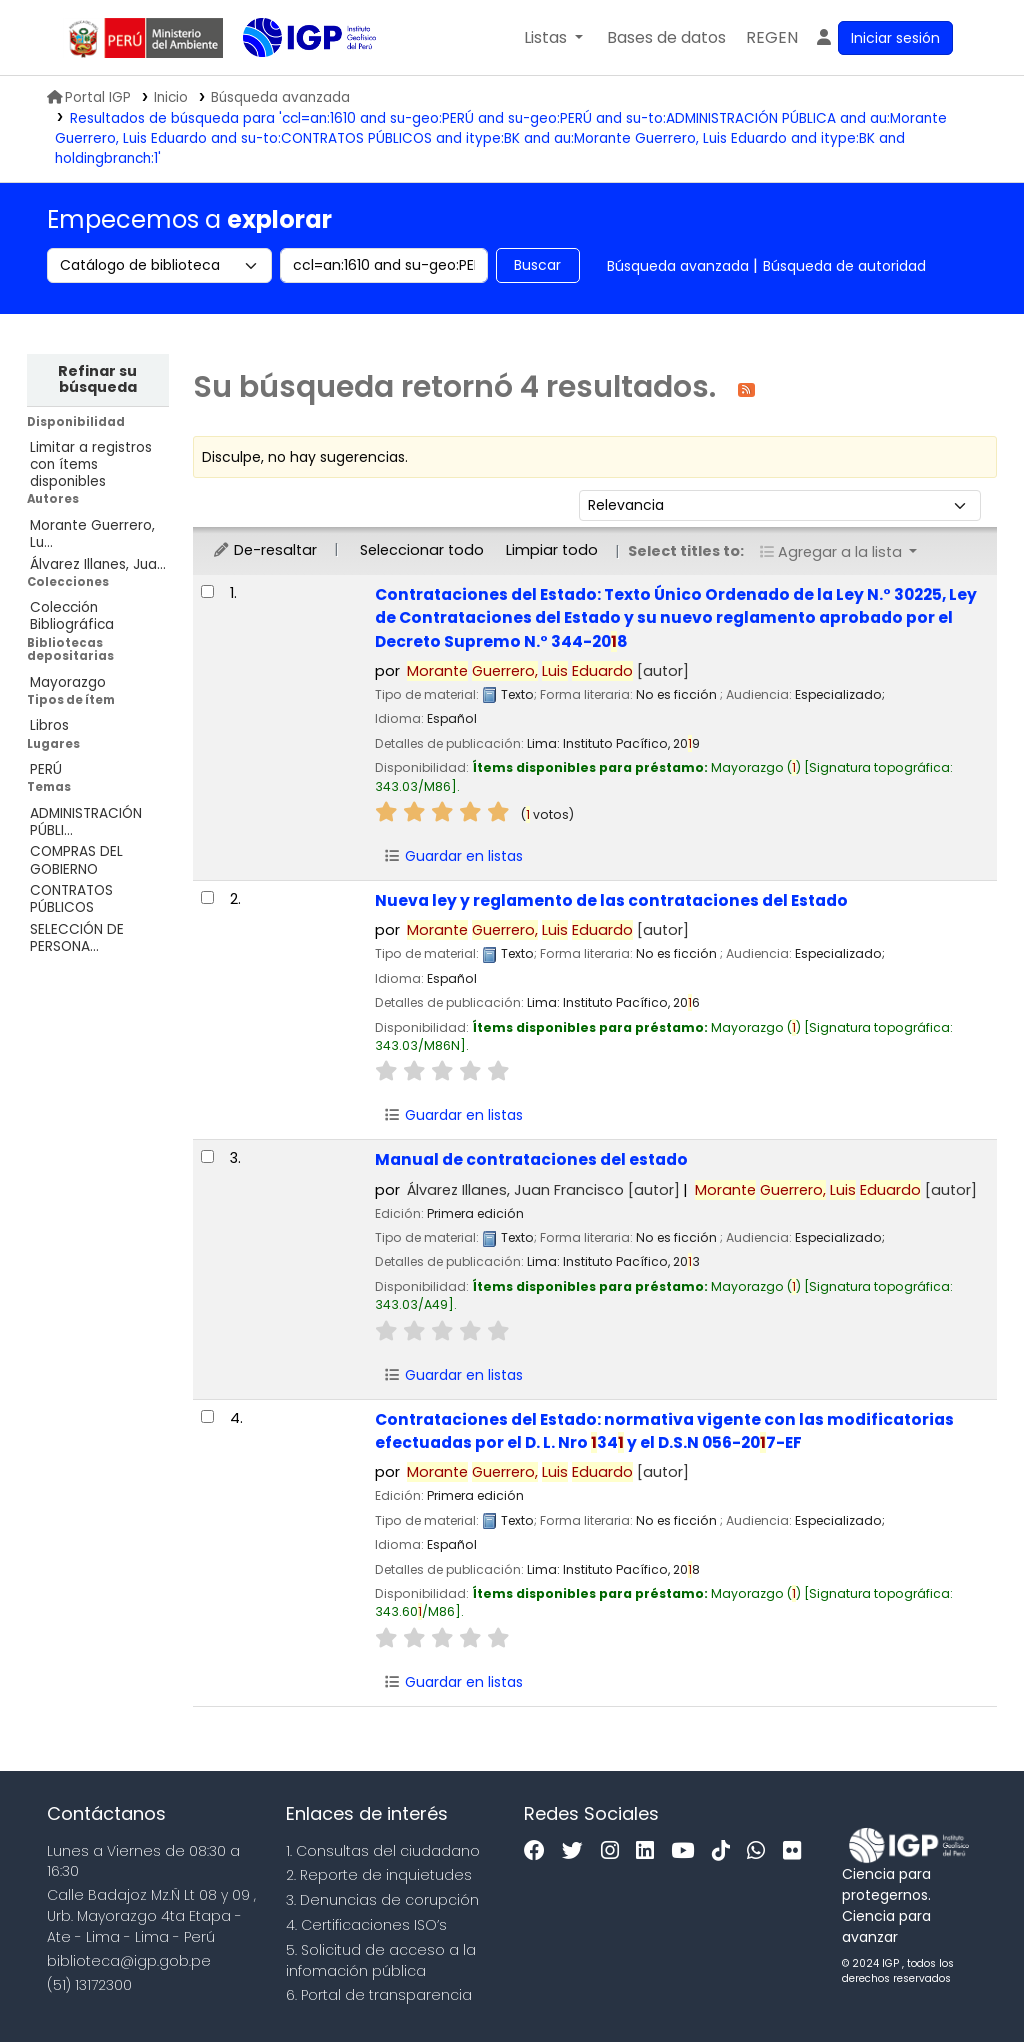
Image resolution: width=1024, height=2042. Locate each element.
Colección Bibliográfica (72, 616)
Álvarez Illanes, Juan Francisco (543, 1190)
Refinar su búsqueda (97, 379)
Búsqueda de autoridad (844, 266)
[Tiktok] (726, 1851)
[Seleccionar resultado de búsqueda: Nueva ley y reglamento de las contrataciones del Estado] (207, 897)
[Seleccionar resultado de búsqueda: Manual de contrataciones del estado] (207, 1156)
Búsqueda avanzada (678, 266)
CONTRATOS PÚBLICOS (71, 899)
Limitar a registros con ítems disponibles (91, 464)
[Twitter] (577, 1851)
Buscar (537, 265)
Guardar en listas (454, 856)
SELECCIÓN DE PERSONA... (77, 938)
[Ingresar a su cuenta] (883, 38)
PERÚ (46, 769)
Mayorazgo (68, 682)
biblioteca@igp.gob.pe (129, 1961)
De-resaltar (264, 550)
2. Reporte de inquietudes (379, 1875)
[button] (553, 38)
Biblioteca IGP (293, 78)
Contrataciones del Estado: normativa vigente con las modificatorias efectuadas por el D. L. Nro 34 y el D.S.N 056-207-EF (664, 1431)
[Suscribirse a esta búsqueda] (746, 388)
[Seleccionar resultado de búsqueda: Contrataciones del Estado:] (207, 591)
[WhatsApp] (761, 1851)
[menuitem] (772, 38)
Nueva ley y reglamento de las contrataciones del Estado (611, 900)
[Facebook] (539, 1851)
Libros (49, 725)
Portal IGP (89, 97)
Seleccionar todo (422, 550)
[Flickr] (797, 1851)
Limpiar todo (552, 550)
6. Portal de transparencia (379, 1995)
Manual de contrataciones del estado (531, 1159)
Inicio (171, 97)
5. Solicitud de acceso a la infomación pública (381, 1960)
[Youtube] (687, 1851)
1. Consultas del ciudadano (383, 1851)
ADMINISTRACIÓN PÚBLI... (86, 822)
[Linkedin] (650, 1851)
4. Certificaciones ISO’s (366, 1925)
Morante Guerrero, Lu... (92, 534)
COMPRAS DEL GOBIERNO (76, 860)
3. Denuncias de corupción (382, 1900)
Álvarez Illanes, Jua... (98, 564)
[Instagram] (615, 1851)
